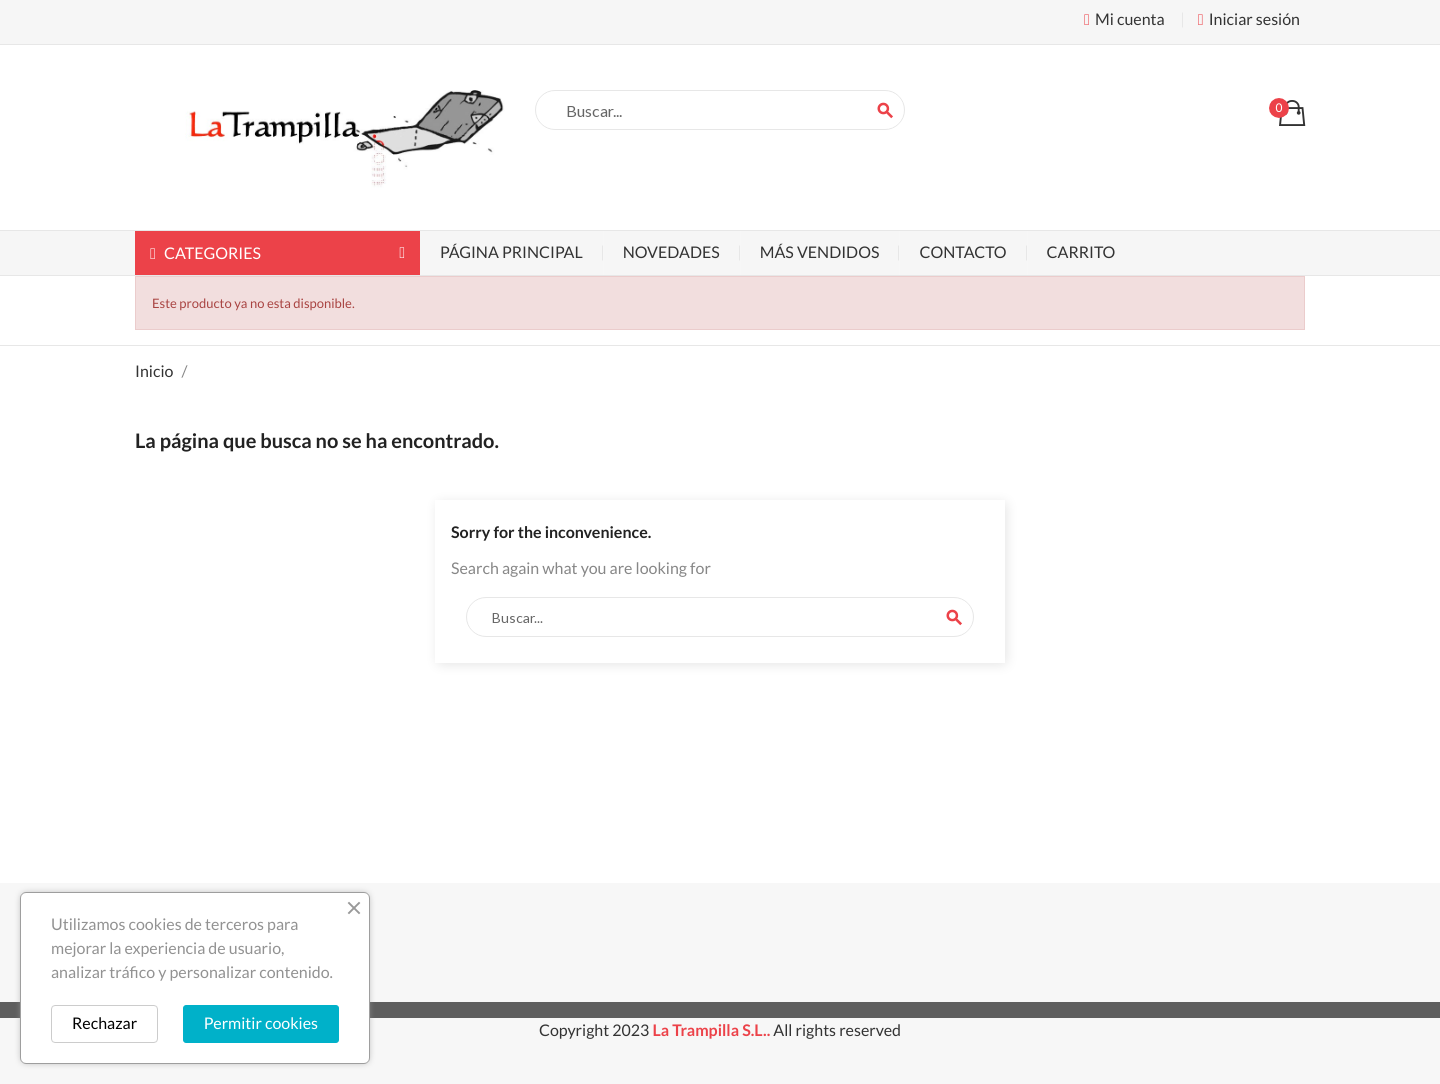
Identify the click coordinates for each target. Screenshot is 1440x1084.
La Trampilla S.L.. (711, 1030)
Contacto (962, 252)
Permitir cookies (261, 1023)
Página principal (511, 252)
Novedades (671, 252)
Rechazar (104, 1023)
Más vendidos (820, 252)
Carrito (1081, 252)
